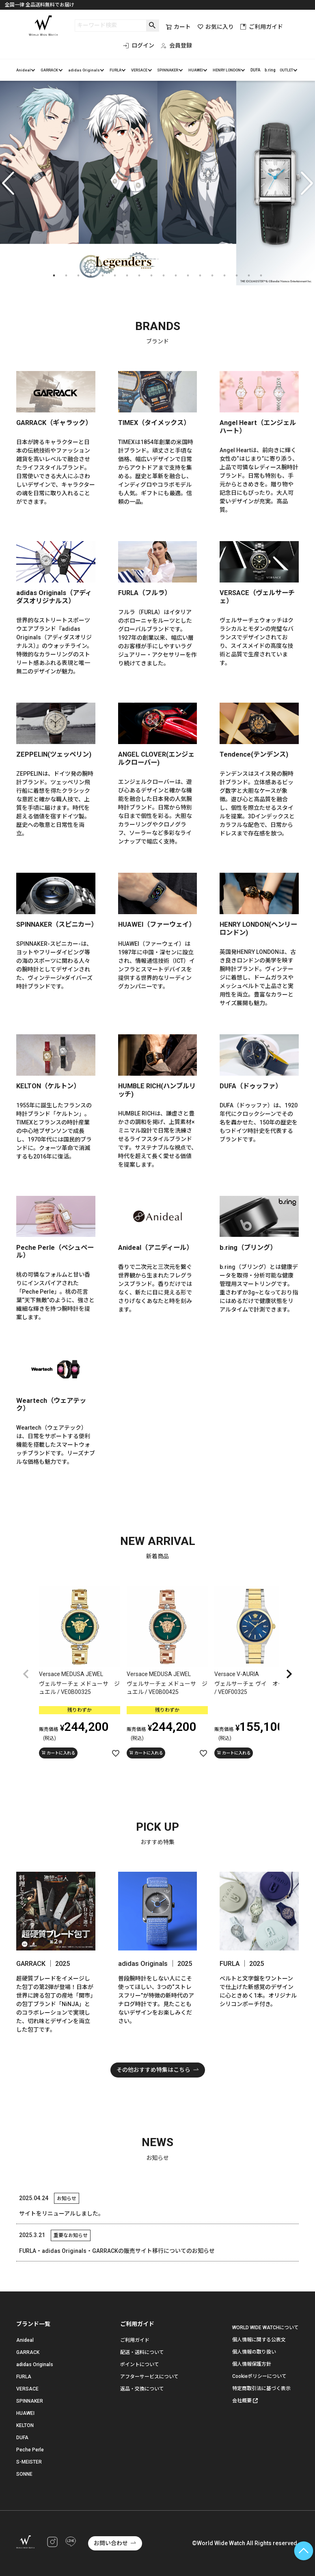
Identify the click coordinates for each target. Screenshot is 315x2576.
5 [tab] (103, 276)
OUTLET (286, 70)
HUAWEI (195, 70)
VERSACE (139, 70)
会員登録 (176, 45)
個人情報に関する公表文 (259, 2340)
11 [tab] (176, 276)
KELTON (25, 2425)
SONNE (24, 2474)
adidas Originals (84, 70)
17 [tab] (249, 276)
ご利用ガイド (261, 27)
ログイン (138, 45)
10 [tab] (164, 276)
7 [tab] (127, 276)
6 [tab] (115, 276)
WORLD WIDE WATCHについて (265, 2327)
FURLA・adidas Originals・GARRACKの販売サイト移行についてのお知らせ (117, 2251)
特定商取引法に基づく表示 (261, 2388)
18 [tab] (261, 276)
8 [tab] (139, 276)
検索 (152, 25)
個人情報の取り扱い (254, 2352)
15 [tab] (224, 276)
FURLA (115, 70)
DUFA (255, 70)
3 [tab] (78, 276)
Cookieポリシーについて (259, 2376)
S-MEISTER (29, 2462)
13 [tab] (200, 276)
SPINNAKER (167, 70)
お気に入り (215, 27)
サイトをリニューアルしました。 (61, 2213)
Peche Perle (30, 2450)
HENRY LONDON (227, 70)
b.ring (270, 70)
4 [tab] (90, 276)
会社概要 (242, 2400)
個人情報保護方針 (251, 2364)
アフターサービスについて (149, 2377)
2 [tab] (66, 276)
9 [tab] (151, 276)
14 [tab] (212, 276)
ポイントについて (139, 2364)
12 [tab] (188, 276)
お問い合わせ (111, 2543)
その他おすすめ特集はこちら (153, 2070)
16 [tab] (237, 276)
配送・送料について (142, 2352)
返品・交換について (142, 2389)
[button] (26, 1674)
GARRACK (49, 70)
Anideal (23, 70)
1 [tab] (54, 276)
